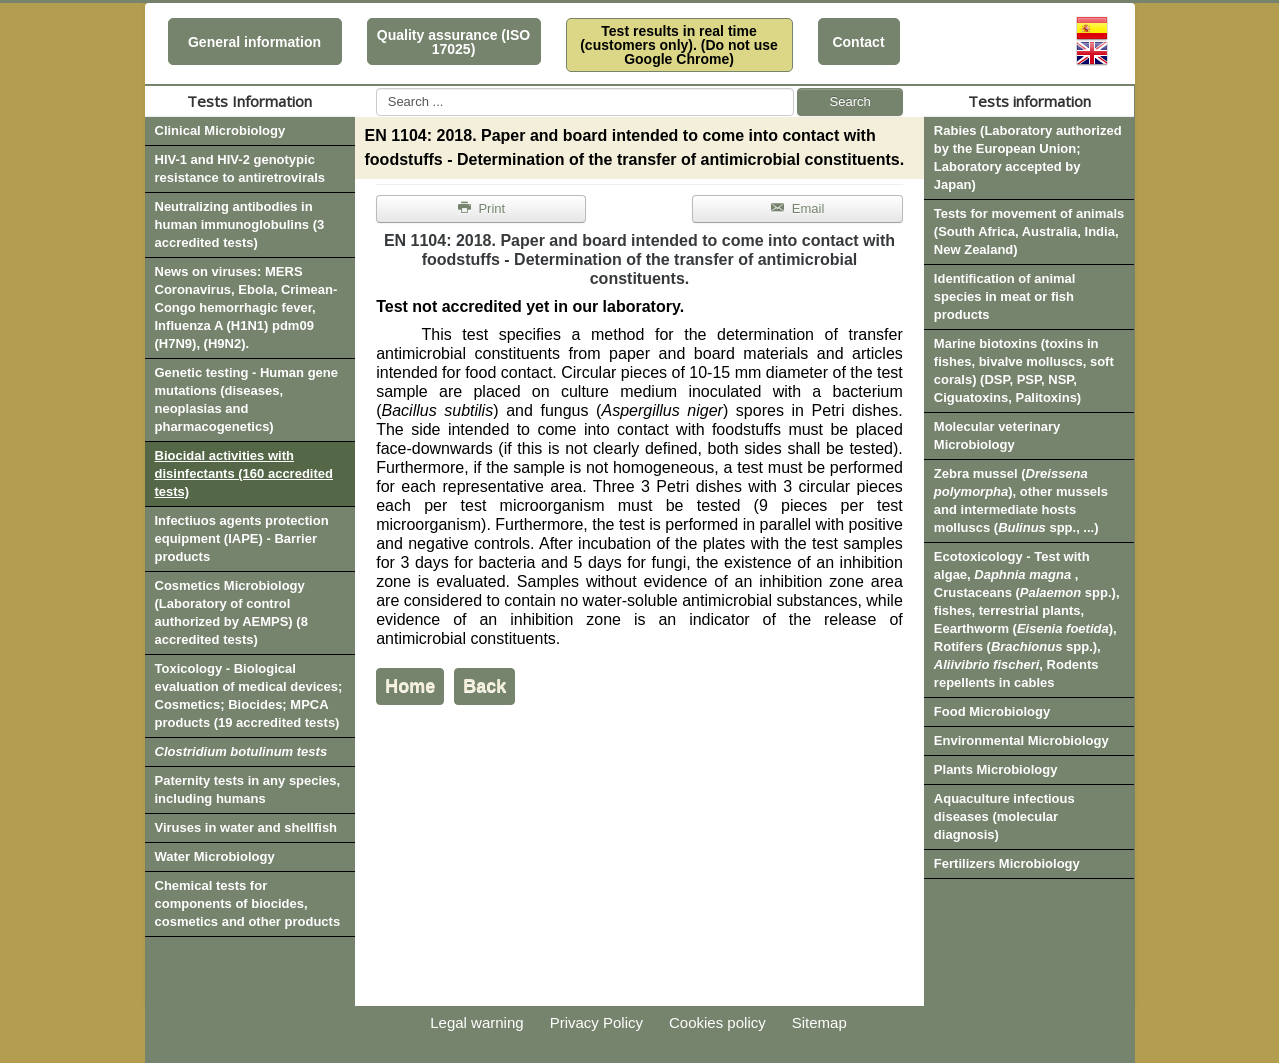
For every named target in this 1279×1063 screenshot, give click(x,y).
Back (484, 686)
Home (410, 686)
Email (797, 208)
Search (850, 101)
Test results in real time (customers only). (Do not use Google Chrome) (679, 45)
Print (482, 208)
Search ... (376, 88)
